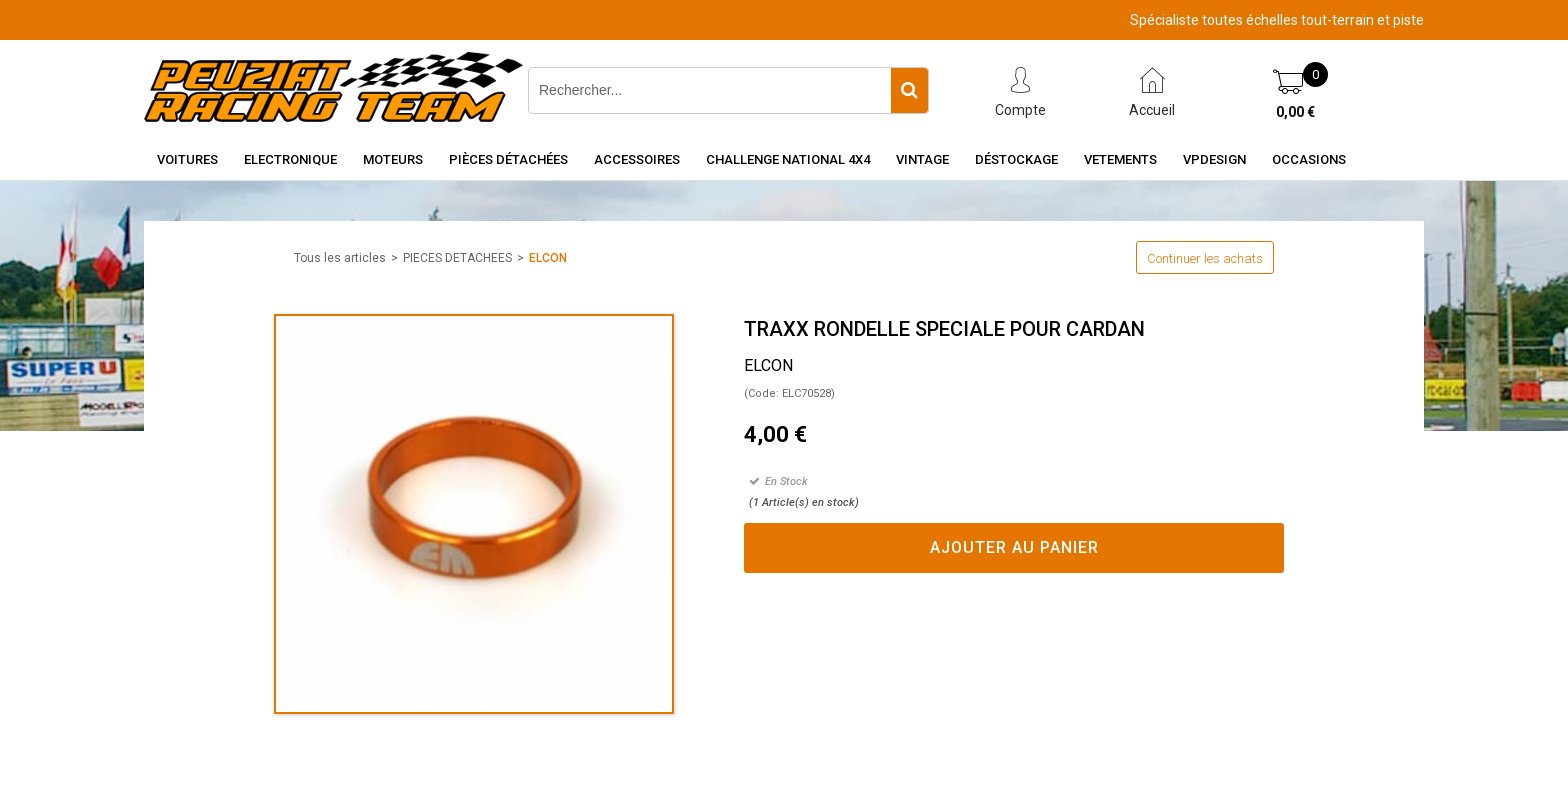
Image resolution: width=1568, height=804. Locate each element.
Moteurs (393, 159)
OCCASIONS (1309, 159)
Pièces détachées (508, 159)
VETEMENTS (1120, 159)
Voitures (187, 159)
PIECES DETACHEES (457, 258)
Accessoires (637, 159)
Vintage (922, 159)
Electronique (290, 159)
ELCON (548, 258)
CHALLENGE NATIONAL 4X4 (788, 159)
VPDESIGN (1214, 159)
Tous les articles (340, 258)
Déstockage (1016, 159)
